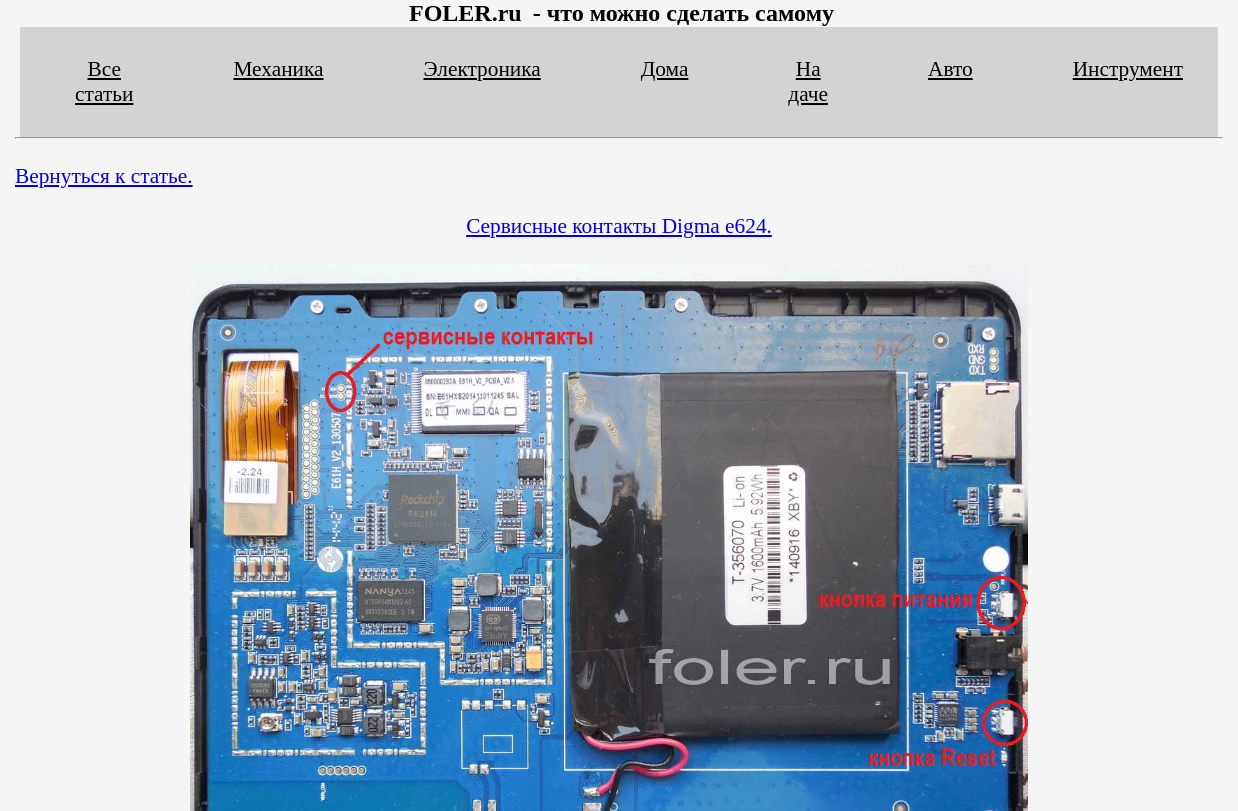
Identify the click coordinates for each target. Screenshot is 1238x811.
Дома (665, 69)
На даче (808, 81)
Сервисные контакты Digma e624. (619, 226)
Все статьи (104, 81)
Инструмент (1128, 69)
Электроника (482, 69)
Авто (950, 69)
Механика (278, 69)
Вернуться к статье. (104, 176)
